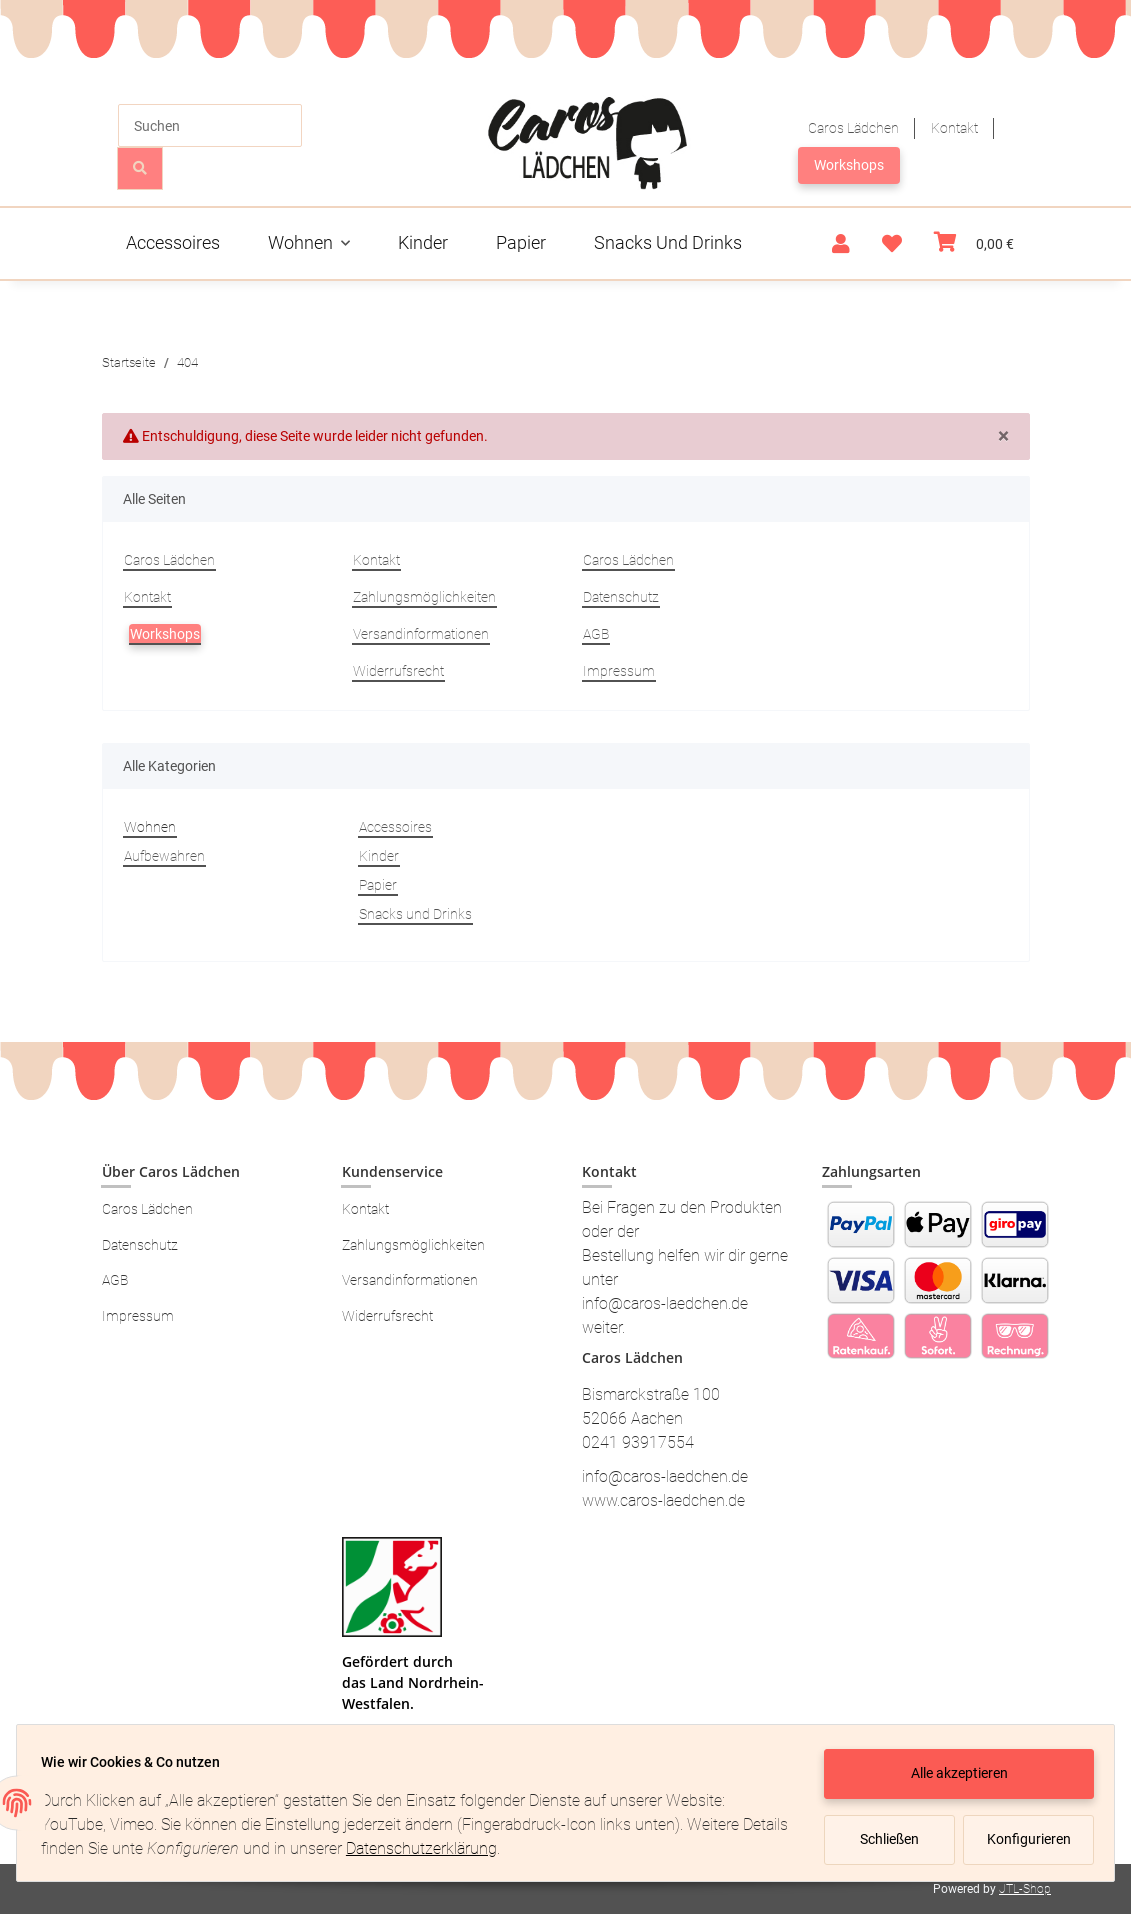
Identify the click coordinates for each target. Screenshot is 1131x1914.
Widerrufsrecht (398, 671)
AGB (596, 634)
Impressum (619, 671)
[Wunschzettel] (892, 244)
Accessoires (395, 827)
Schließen (881, 1839)
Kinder (379, 856)
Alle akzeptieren (951, 1773)
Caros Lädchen (853, 128)
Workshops (849, 165)
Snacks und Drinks (415, 914)
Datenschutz (621, 597)
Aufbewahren (164, 856)
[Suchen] (210, 125)
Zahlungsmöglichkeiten (424, 597)
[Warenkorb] (974, 243)
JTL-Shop (1025, 1889)
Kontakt (954, 128)
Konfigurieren (1022, 1839)
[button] (841, 244)
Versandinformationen (421, 634)
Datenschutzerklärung (478, 1848)
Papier (378, 885)
